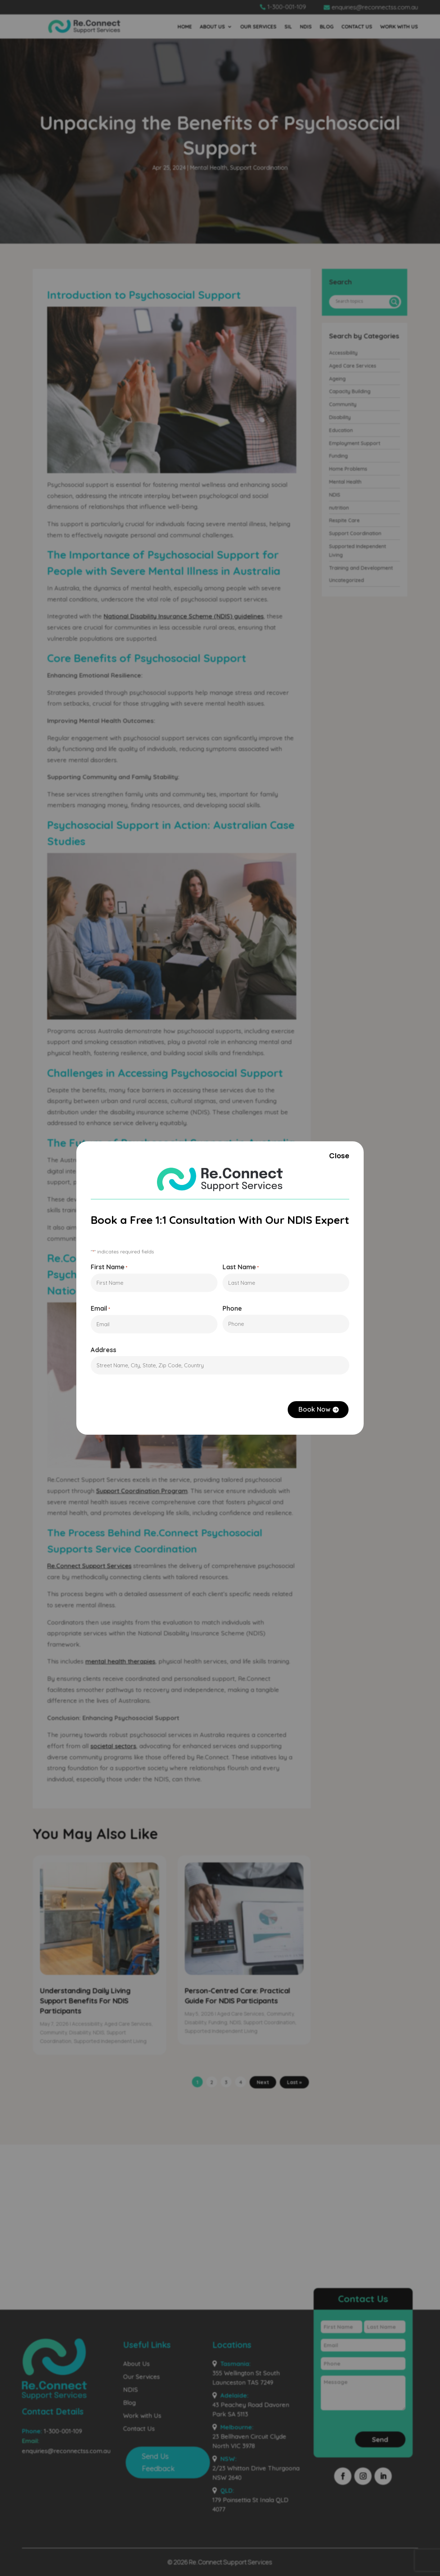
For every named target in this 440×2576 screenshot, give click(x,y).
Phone (233, 1309)
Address (100, 1352)
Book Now (317, 1413)
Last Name (241, 1266)
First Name (106, 1266)
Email (97, 1309)
